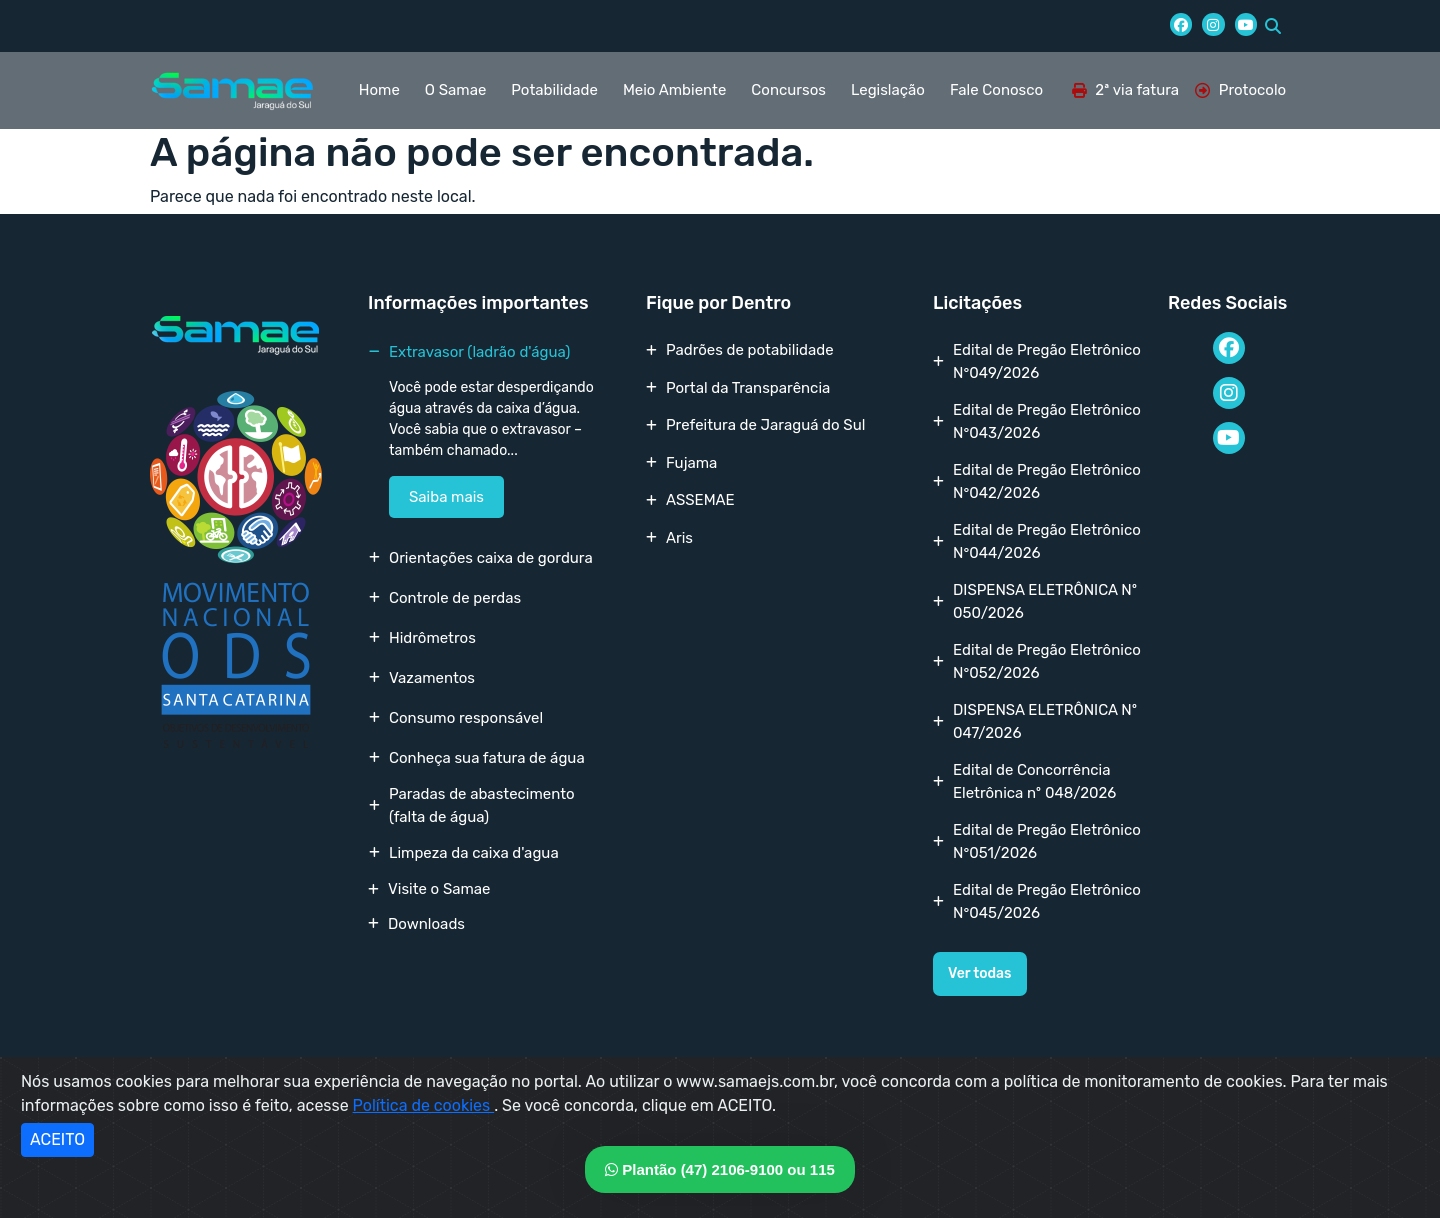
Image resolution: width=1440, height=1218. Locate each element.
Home (379, 90)
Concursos (788, 90)
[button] (1273, 26)
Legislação (888, 90)
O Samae (455, 90)
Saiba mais (446, 497)
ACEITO (57, 1139)
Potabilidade (554, 90)
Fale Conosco (996, 90)
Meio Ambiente (674, 90)
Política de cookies (424, 1105)
